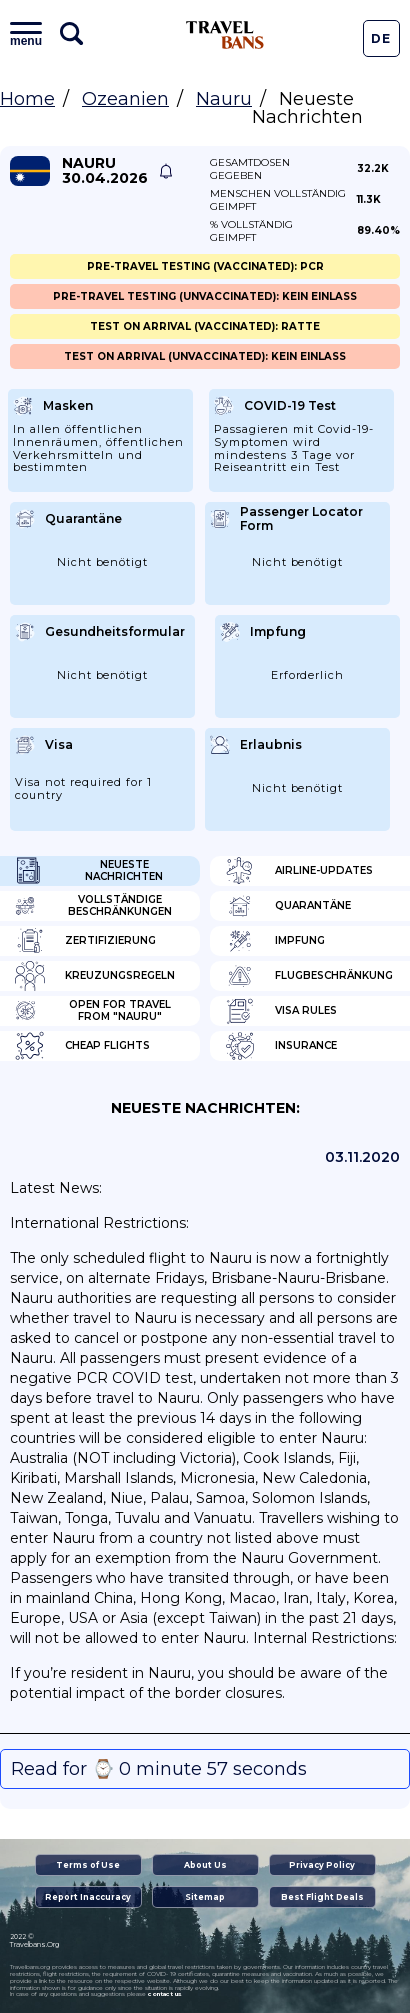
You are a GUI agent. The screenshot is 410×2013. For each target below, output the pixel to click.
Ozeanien (125, 99)
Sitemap (205, 1897)
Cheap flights (82, 1046)
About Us (205, 1865)
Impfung (275, 941)
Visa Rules (281, 1011)
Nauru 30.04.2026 (105, 171)
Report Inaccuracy (88, 1897)
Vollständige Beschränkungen (93, 906)
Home (27, 99)
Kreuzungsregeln (95, 976)
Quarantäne (288, 906)
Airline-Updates (299, 871)
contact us (164, 1994)
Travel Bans (225, 35)
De (381, 38)
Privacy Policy (322, 1865)
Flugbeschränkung (309, 976)
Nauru (224, 99)
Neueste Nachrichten (89, 871)
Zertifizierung (85, 941)
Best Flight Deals (322, 1897)
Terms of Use (88, 1865)
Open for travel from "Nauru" (93, 1011)
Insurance (281, 1046)
